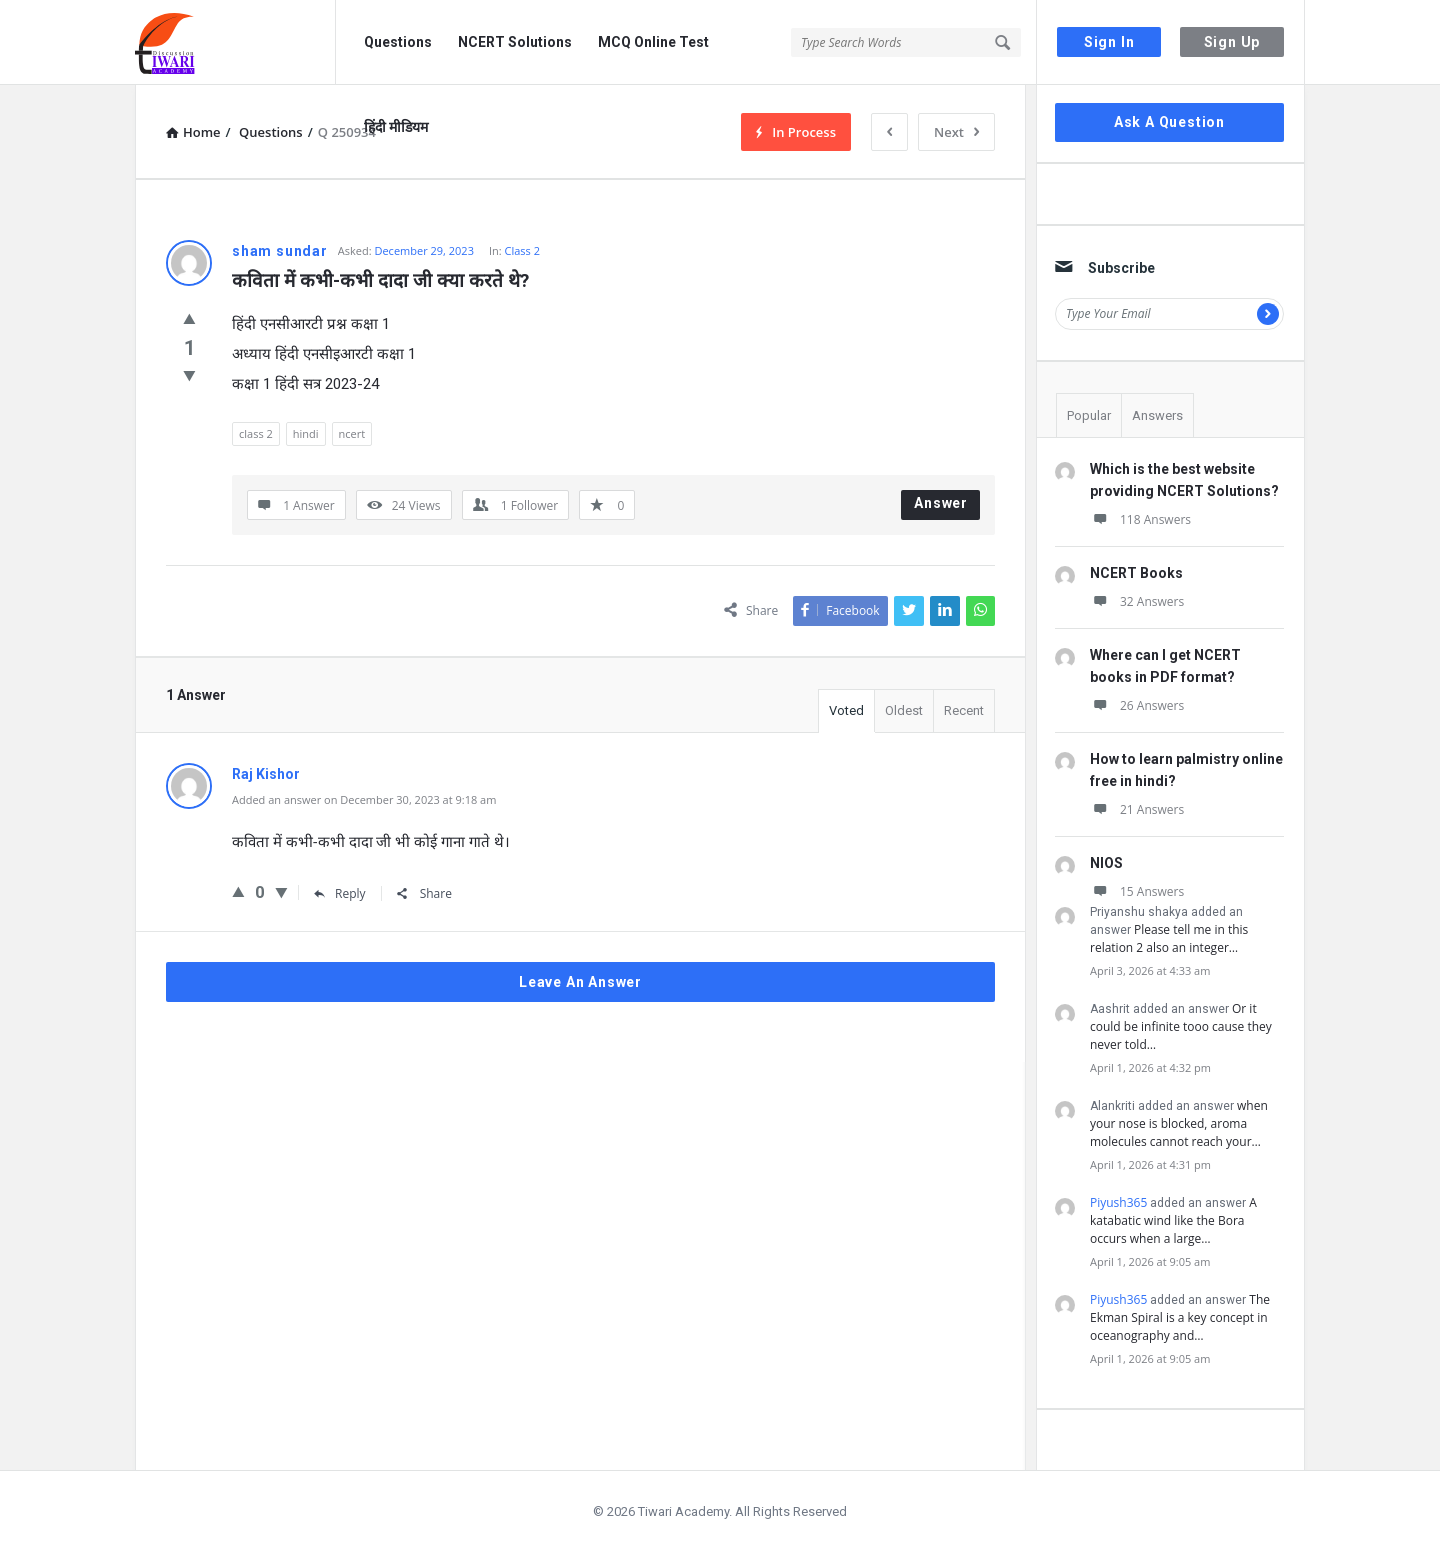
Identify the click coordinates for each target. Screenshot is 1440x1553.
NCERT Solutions (515, 42)
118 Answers (1140, 519)
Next (956, 132)
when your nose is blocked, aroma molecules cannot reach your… (1179, 1123)
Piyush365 (1118, 1202)
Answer (941, 503)
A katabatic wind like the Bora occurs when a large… (1173, 1220)
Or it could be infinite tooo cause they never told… (1181, 1026)
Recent (964, 710)
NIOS (1106, 863)
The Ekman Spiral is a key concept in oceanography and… (1180, 1317)
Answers (1157, 415)
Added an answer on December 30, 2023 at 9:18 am (364, 799)
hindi (306, 433)
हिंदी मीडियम (396, 127)
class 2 (256, 433)
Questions (398, 42)
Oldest (904, 710)
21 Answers (1137, 809)
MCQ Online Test (653, 42)
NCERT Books (1136, 573)
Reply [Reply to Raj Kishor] (340, 893)
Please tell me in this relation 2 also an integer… (1169, 938)
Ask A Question (1169, 122)
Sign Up (1232, 42)
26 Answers (1137, 705)
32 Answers (1137, 601)
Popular (1089, 415)
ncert (352, 433)
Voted (846, 710)
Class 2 (522, 250)
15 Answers (1137, 891)
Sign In (1109, 42)
